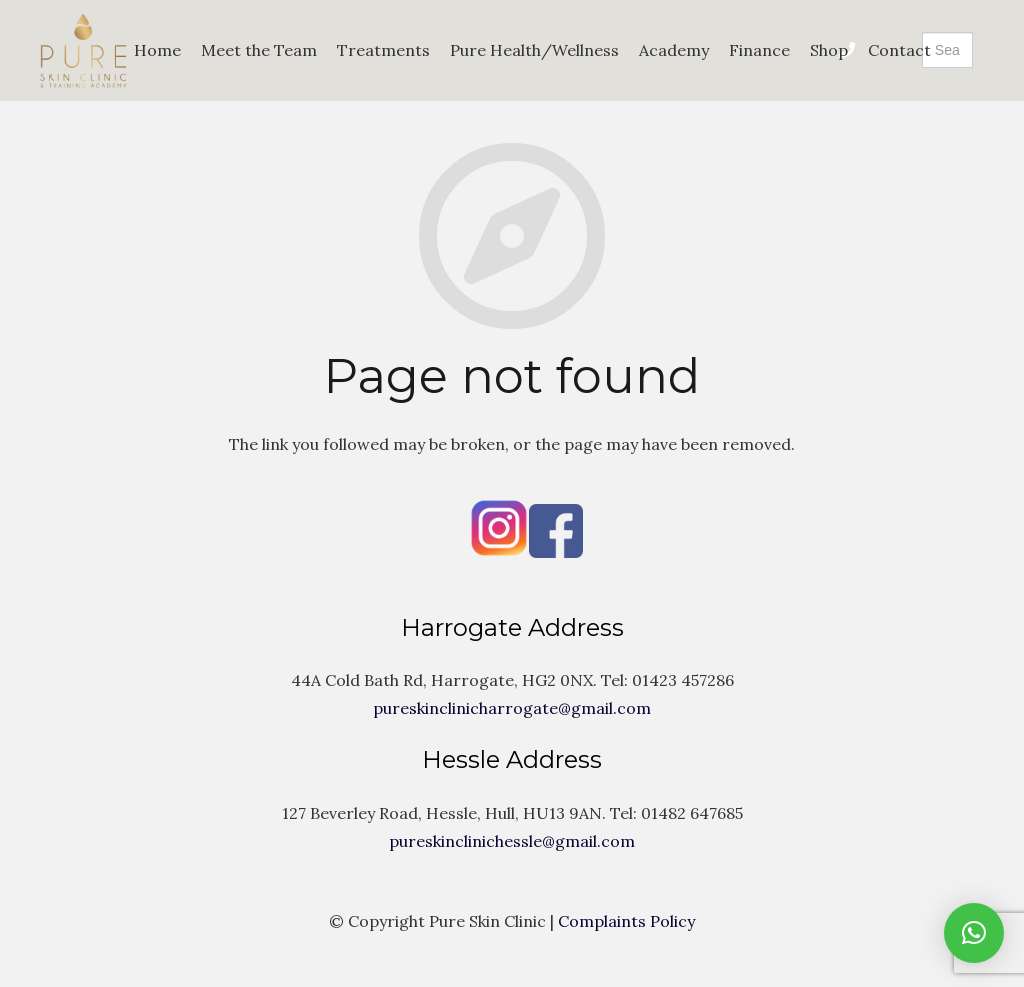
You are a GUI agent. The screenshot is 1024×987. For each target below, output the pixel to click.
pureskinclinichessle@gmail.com (512, 841)
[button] (974, 933)
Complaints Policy (626, 921)
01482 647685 (692, 813)
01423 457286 (683, 680)
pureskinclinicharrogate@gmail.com (512, 708)
